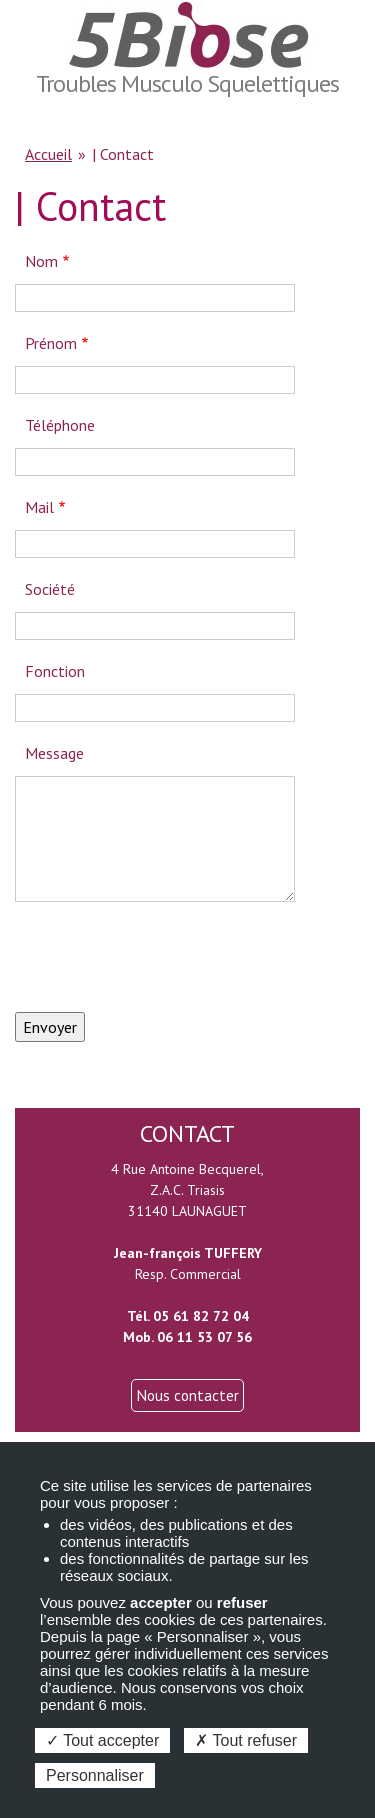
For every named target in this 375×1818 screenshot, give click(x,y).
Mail (39, 507)
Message (54, 753)
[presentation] (167, 957)
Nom (41, 261)
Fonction (55, 671)
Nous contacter (187, 1395)
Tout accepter (102, 1740)
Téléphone (60, 425)
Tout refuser (246, 1740)
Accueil (48, 154)
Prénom (51, 343)
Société (50, 589)
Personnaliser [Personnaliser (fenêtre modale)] (95, 1775)
